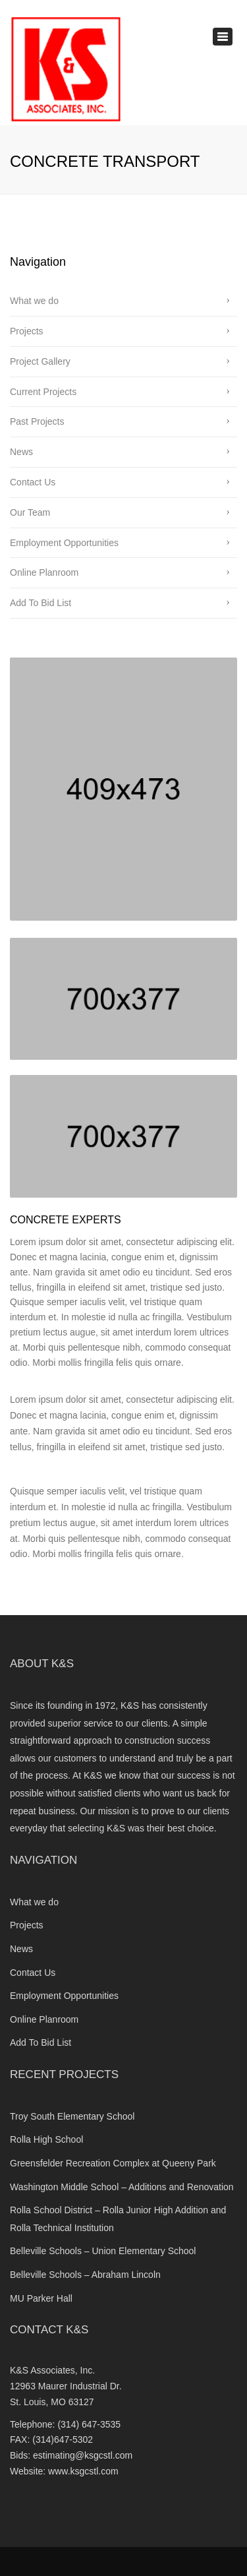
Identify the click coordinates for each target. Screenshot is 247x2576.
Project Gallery (40, 361)
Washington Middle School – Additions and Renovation (122, 2187)
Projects (26, 331)
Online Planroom (44, 572)
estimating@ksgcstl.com (82, 2455)
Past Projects (37, 421)
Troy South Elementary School (72, 2116)
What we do (34, 300)
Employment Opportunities (64, 542)
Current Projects (43, 391)
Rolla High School (46, 2139)
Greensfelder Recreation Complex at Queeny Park (114, 2163)
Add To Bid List (40, 603)
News (21, 451)
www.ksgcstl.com (83, 2471)
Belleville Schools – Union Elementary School (103, 2251)
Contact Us (32, 482)
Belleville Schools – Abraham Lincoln (85, 2274)
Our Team (30, 512)
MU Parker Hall (41, 2298)
